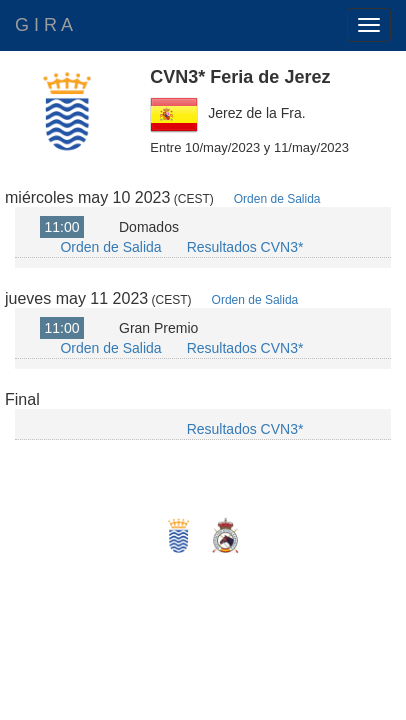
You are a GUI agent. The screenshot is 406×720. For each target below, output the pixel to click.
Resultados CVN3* (245, 247)
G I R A (44, 25)
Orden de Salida (277, 199)
